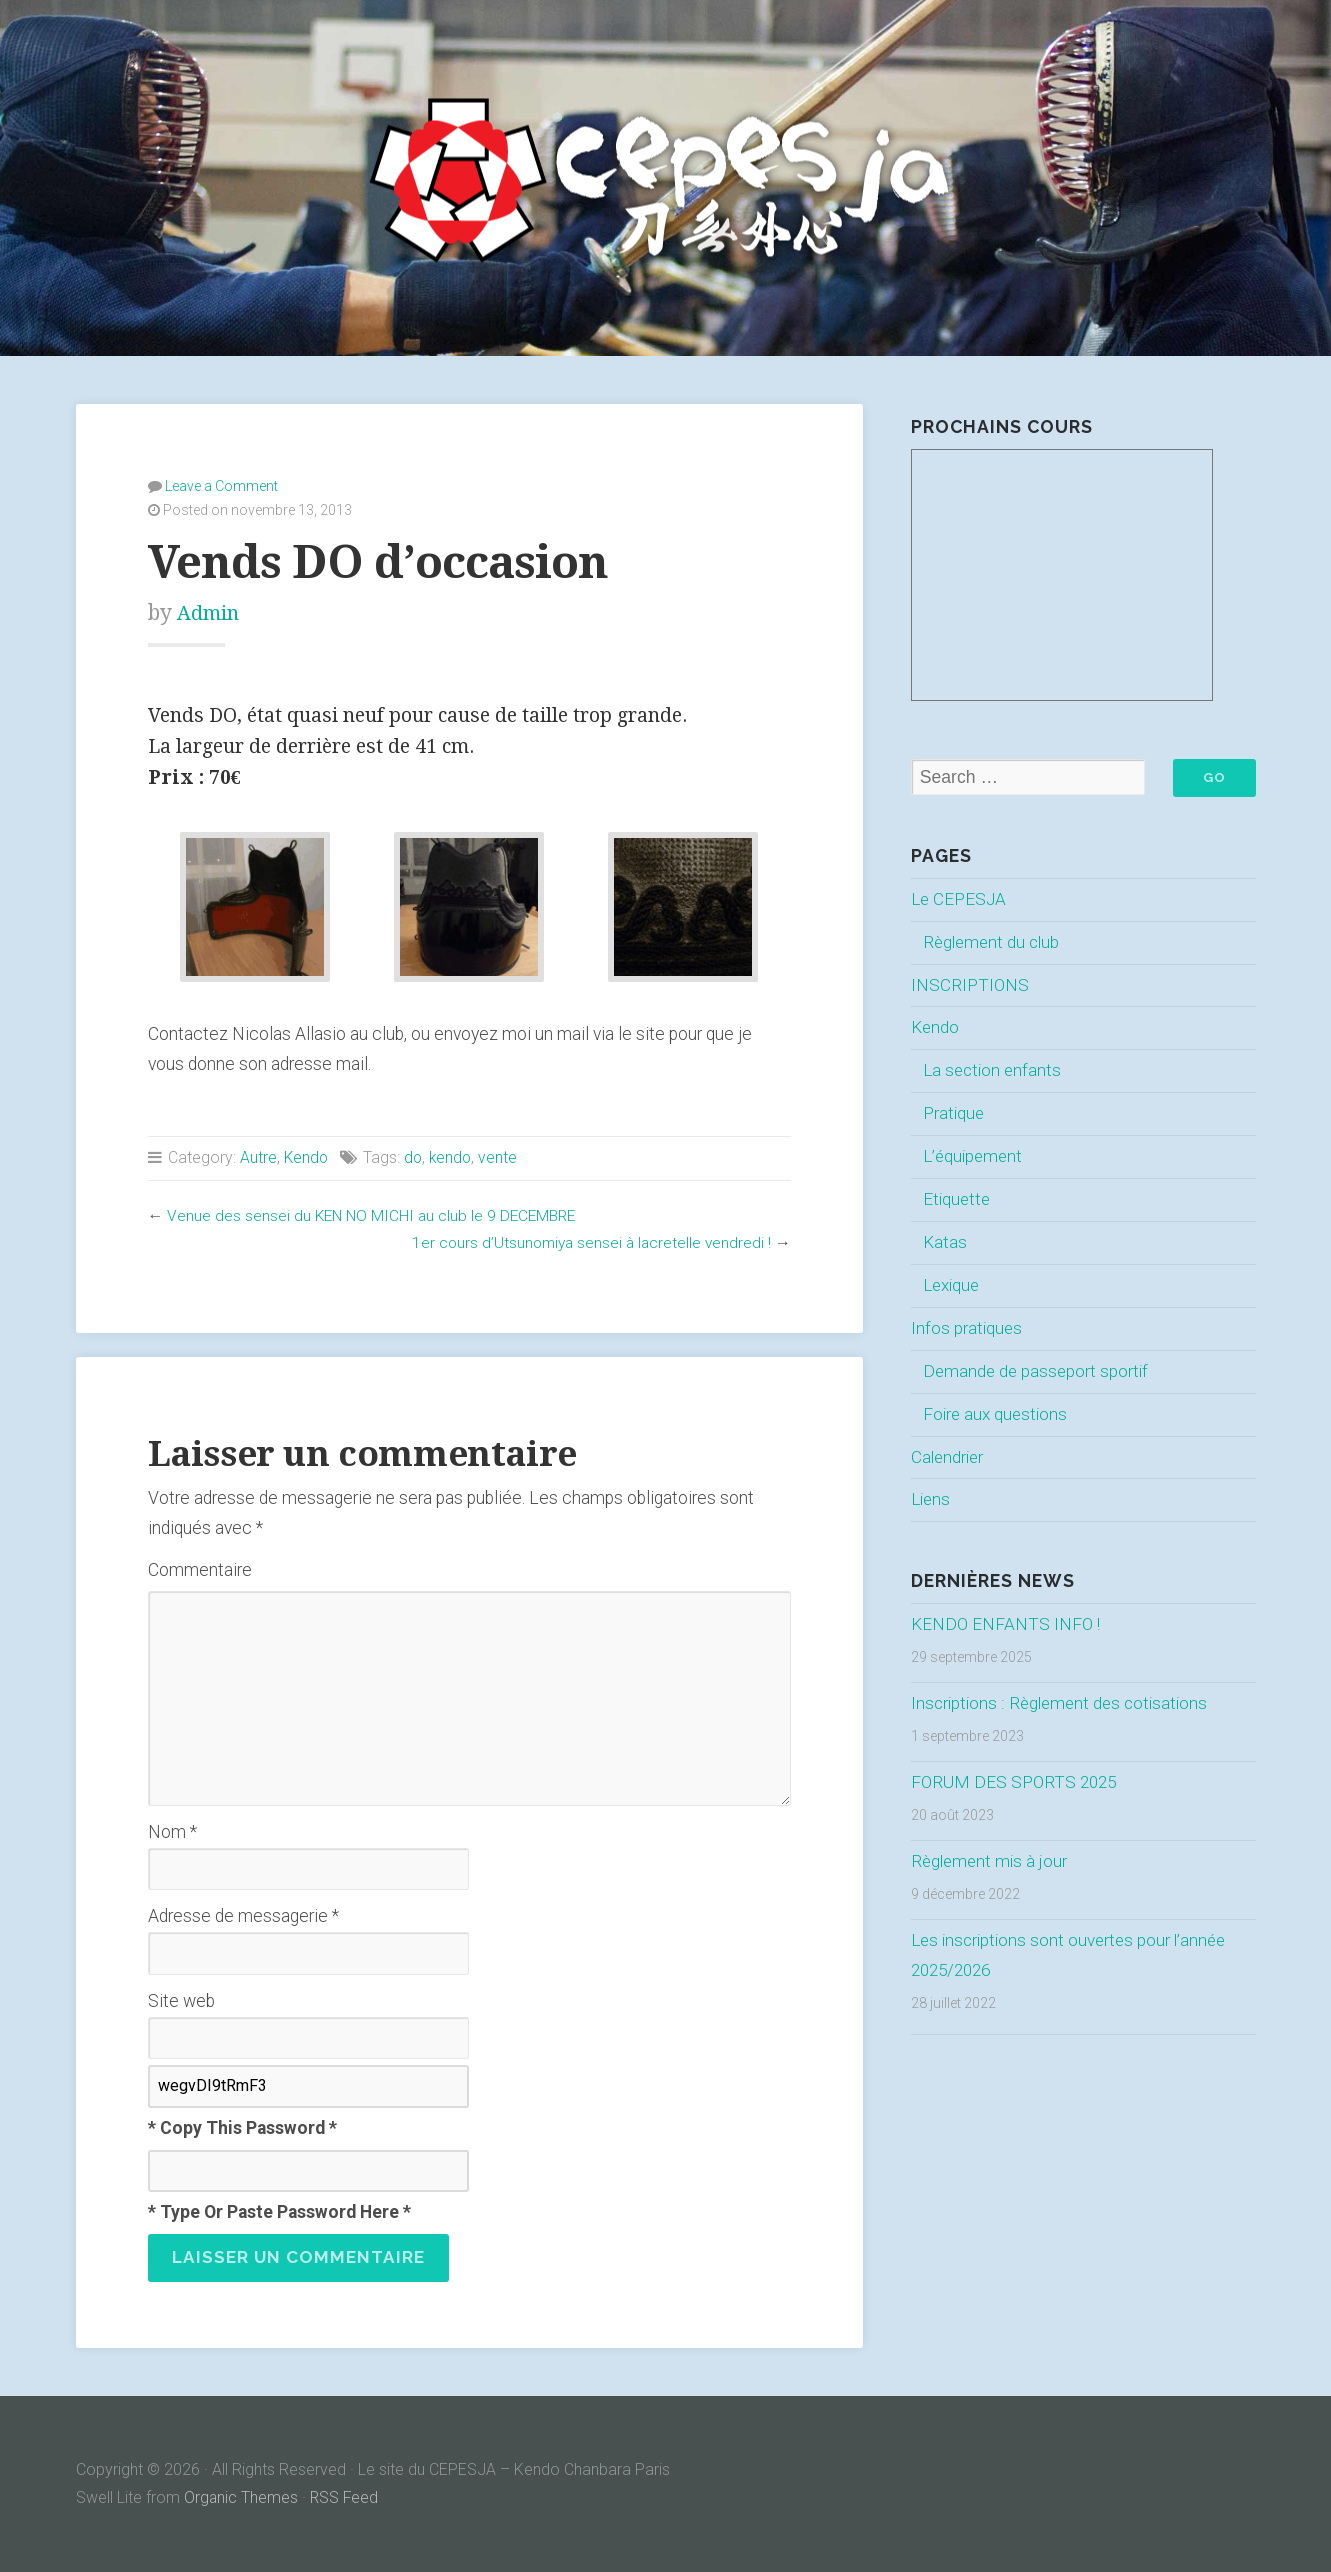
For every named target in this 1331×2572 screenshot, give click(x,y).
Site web (181, 2000)
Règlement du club (994, 942)
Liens (932, 1500)
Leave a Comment (221, 485)
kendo (454, 1156)
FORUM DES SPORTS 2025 (1016, 1783)
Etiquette (958, 1200)
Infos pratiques (967, 1328)
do (415, 1156)
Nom (172, 1831)
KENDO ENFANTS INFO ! (1007, 1625)
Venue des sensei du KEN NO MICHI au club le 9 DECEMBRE (374, 1214)
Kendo (307, 1156)
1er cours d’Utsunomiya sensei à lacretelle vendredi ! (587, 1241)
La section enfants (994, 1071)
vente (502, 1156)
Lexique (953, 1285)
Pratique (954, 1114)
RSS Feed (346, 2497)
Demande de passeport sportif (1038, 1371)
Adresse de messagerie (243, 1915)
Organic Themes (241, 2497)
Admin (210, 611)
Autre (258, 1156)
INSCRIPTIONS (970, 985)
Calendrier (949, 1457)
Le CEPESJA (960, 899)
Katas (945, 1243)
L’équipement (974, 1157)
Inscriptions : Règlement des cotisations (1064, 1704)
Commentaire (200, 1569)
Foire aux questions (997, 1414)
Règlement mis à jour (991, 1861)
